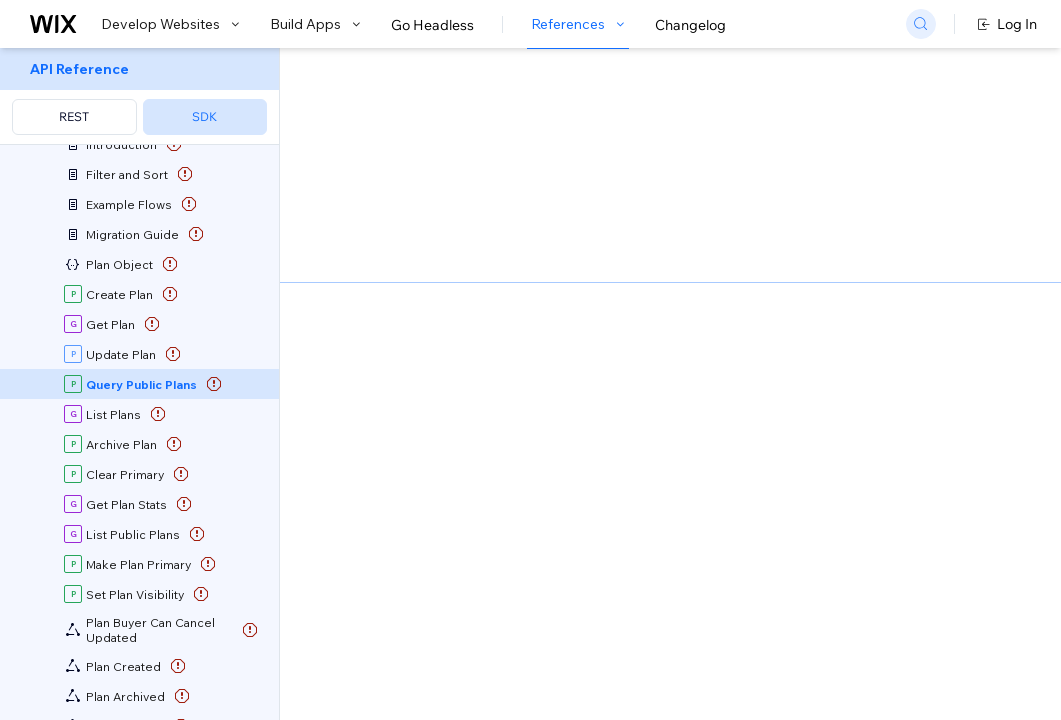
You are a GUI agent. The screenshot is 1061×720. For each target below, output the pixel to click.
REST (74, 116)
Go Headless (432, 25)
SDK (204, 116)
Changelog (690, 25)
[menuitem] (139, 96)
